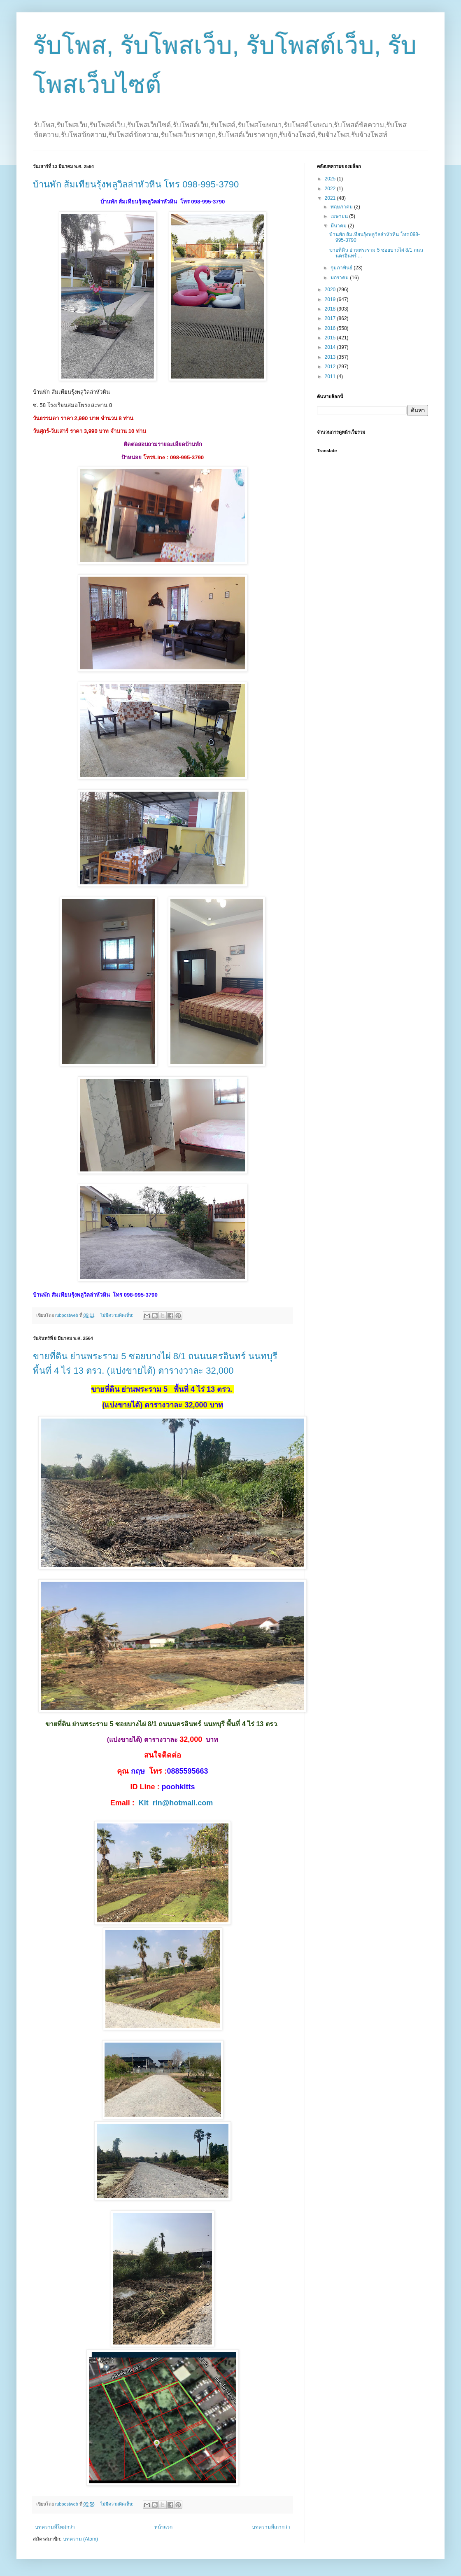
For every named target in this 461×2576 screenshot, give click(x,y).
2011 (331, 376)
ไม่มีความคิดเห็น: (117, 1315)
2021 (331, 198)
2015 (331, 338)
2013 (331, 357)
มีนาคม (339, 226)
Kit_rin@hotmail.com (176, 1803)
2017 (331, 318)
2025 (331, 179)
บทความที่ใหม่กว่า (55, 2527)
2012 (331, 366)
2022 (331, 189)
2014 (331, 347)
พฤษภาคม (342, 207)
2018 (331, 309)
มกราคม (340, 278)
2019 (331, 299)
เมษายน (340, 216)
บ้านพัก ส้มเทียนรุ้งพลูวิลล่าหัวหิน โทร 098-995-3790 (136, 184)
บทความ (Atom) (80, 2539)
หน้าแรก (163, 2527)
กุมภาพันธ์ (342, 268)
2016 (331, 328)
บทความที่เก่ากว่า (271, 2527)
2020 (331, 289)
